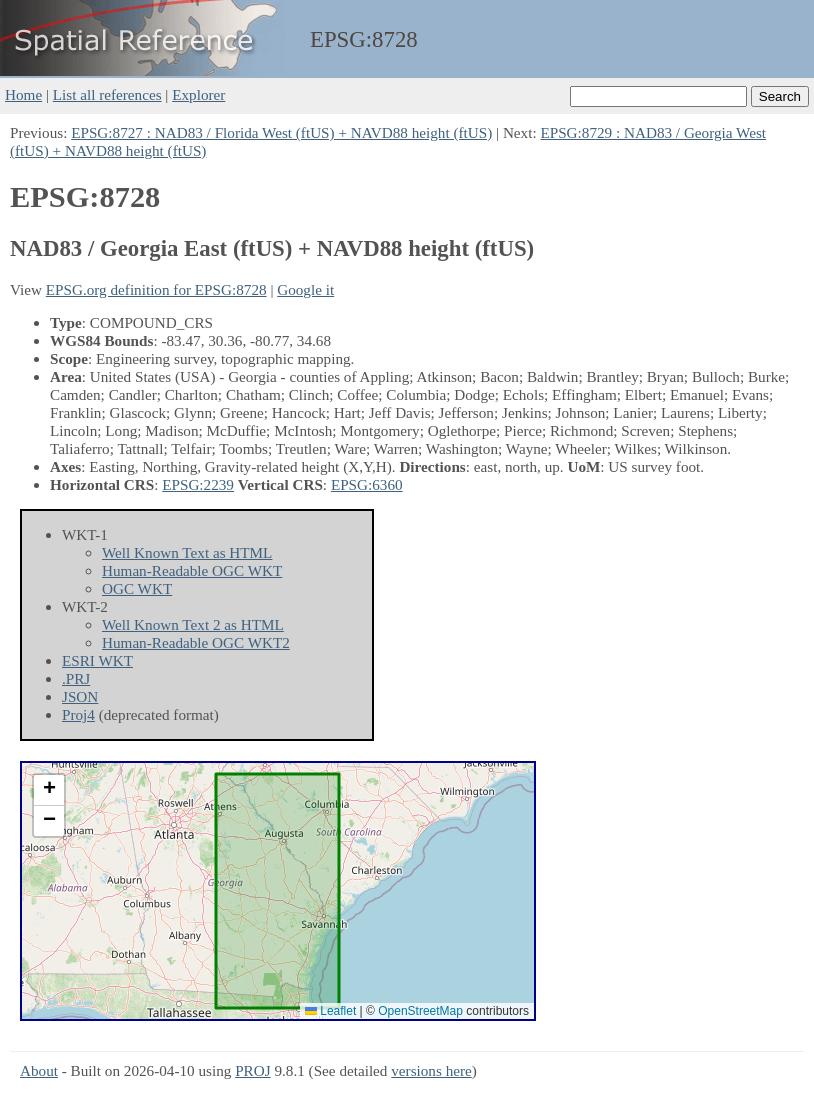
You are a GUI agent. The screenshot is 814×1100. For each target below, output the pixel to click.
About (39, 1070)
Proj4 (78, 714)
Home (23, 94)
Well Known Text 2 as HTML (193, 624)
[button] (49, 790)
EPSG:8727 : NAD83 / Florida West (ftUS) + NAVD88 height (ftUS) (281, 132)
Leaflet (330, 1011)
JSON (80, 696)
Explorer (198, 94)
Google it (305, 289)
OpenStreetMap (420, 1011)
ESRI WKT (97, 660)
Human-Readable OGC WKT (192, 570)
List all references (107, 94)
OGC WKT (137, 588)
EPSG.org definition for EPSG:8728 (156, 289)
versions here (431, 1070)
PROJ (252, 1070)
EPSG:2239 (198, 484)
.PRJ (76, 678)
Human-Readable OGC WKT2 (196, 642)
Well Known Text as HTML (187, 552)
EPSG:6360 (367, 484)
